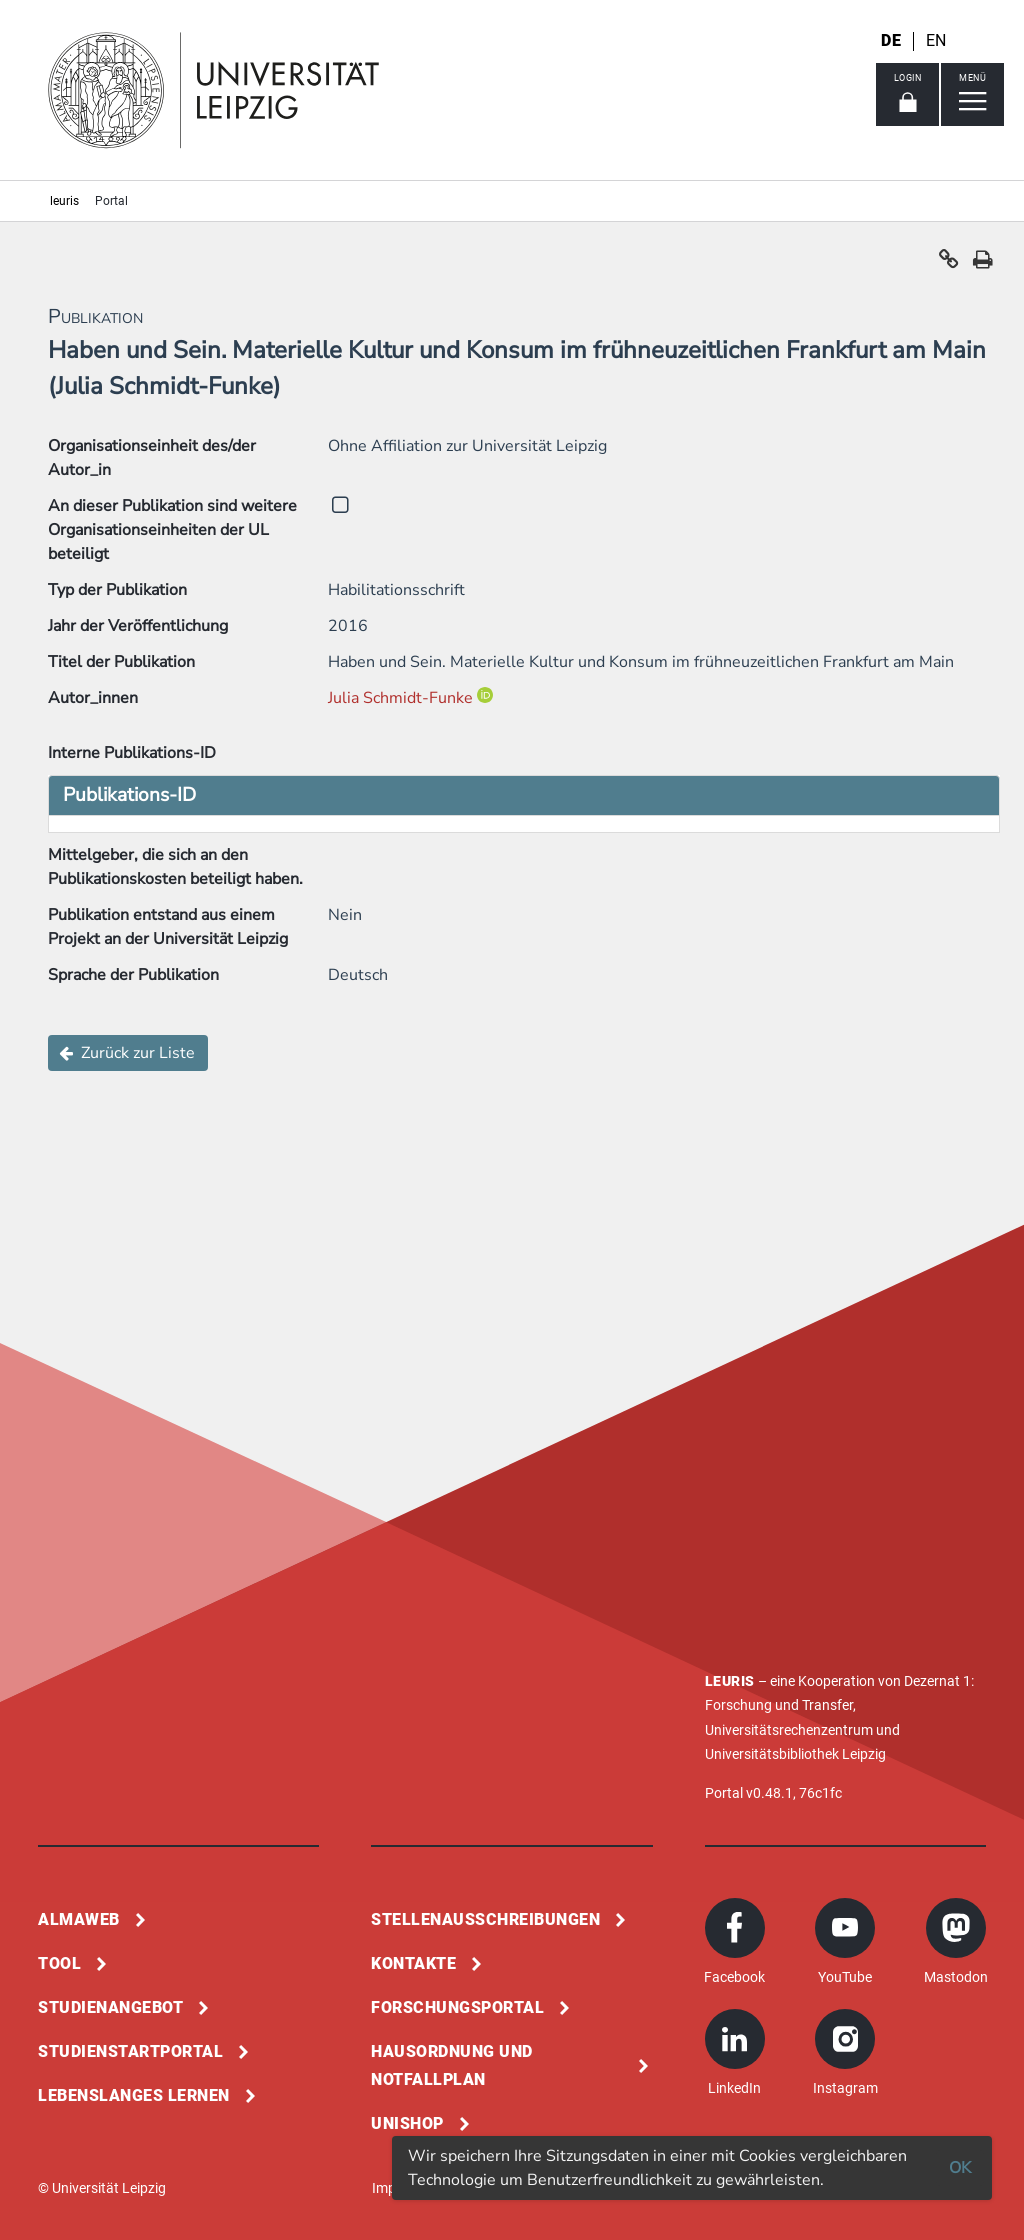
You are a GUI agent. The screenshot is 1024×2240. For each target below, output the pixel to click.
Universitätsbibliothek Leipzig (795, 1754)
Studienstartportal (130, 2051)
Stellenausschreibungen (485, 1919)
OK (960, 2168)
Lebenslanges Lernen (134, 2095)
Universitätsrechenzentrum (789, 1730)
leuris (64, 201)
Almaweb (79, 1919)
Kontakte (413, 1963)
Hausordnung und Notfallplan (452, 2065)
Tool (59, 1963)
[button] (949, 264)
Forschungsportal (457, 2007)
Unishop (407, 2123)
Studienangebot (110, 2007)
